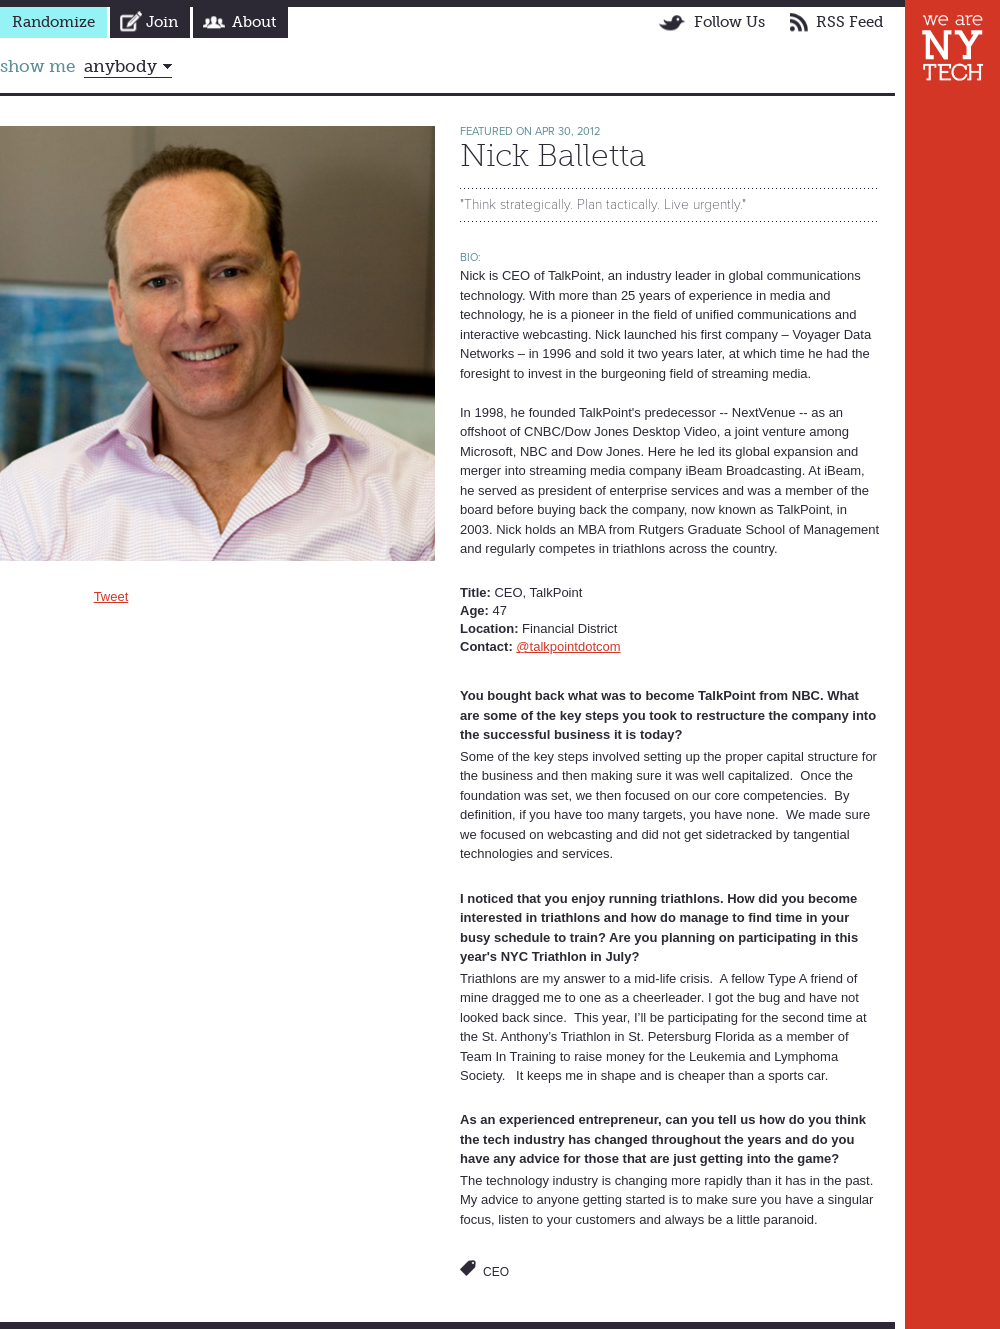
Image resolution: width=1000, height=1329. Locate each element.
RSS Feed (849, 22)
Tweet (111, 596)
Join (162, 22)
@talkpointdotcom (568, 646)
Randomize (53, 22)
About (254, 22)
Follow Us (729, 22)
